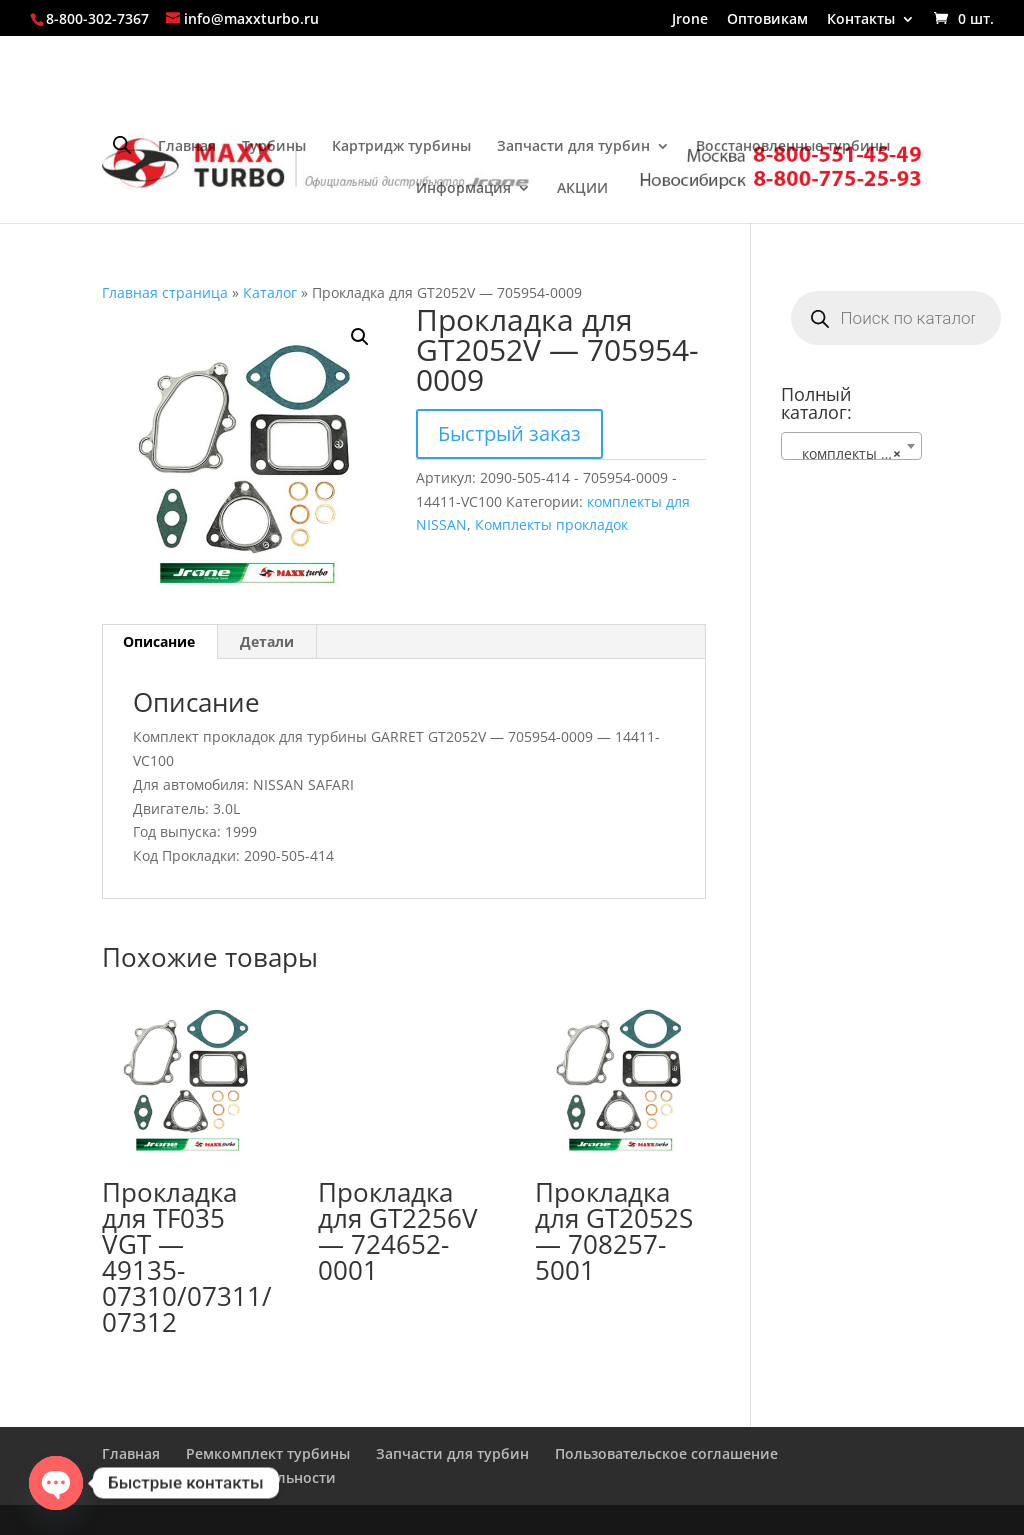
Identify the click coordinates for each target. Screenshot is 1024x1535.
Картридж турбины (401, 147)
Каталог (270, 292)
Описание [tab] (159, 641)
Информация (463, 189)
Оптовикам (767, 20)
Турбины (274, 147)
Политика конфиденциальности (219, 1477)
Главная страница (165, 292)
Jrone (690, 20)
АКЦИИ (582, 189)
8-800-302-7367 (97, 18)
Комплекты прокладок (551, 524)
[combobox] (851, 446)
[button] (360, 337)
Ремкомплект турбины (268, 1453)
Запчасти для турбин (573, 147)
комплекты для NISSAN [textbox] (855, 454)
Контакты (861, 20)
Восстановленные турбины (793, 147)
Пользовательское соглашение (666, 1453)
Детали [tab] (267, 641)
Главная (187, 147)
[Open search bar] (122, 144)
